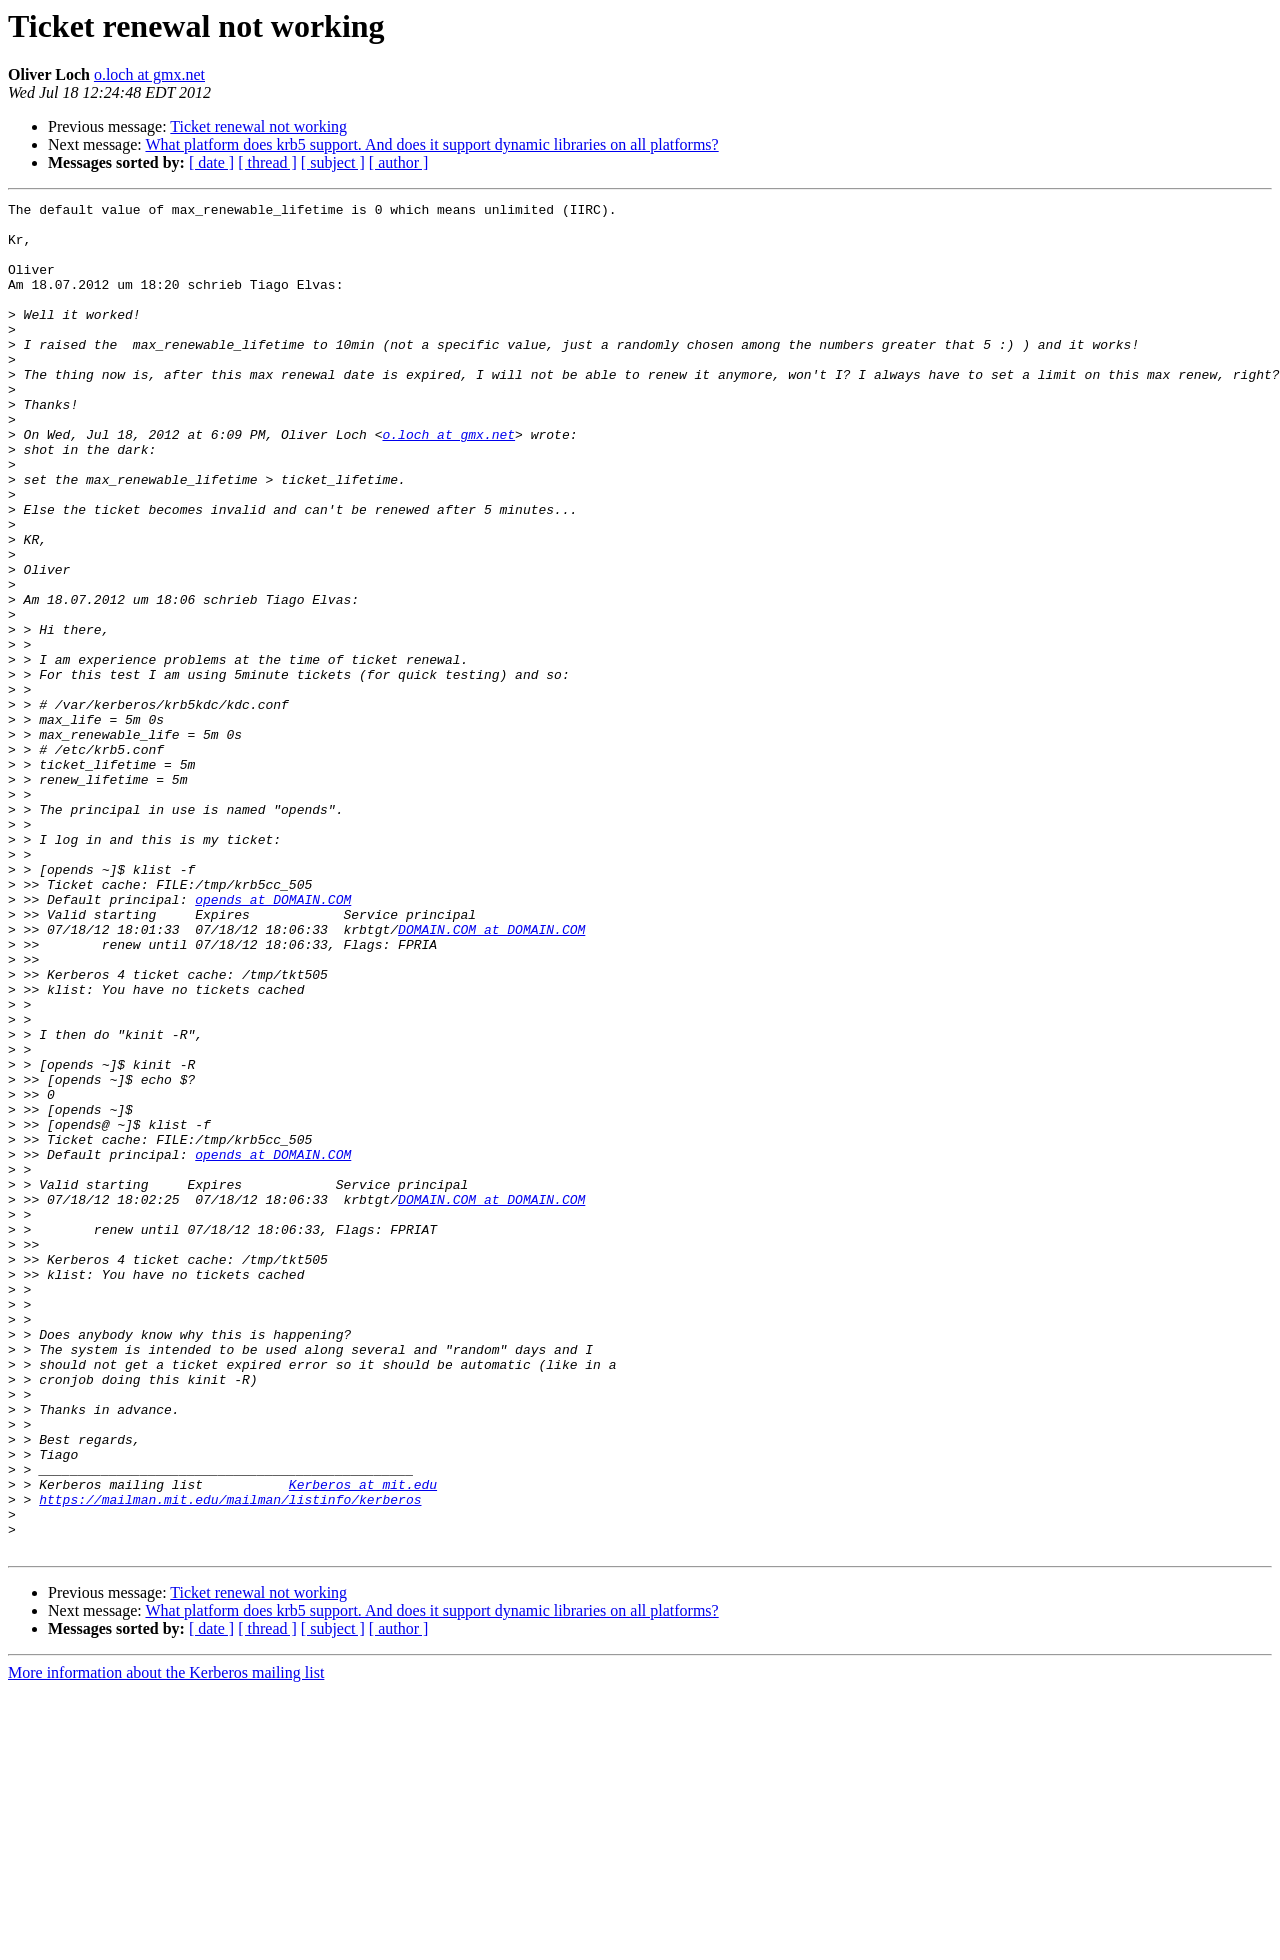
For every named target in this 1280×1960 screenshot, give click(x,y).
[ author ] (399, 162)
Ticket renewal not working (258, 126)
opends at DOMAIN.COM (273, 1040)
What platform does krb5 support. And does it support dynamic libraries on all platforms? (431, 144)
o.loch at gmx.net (149, 74)
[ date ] (211, 162)
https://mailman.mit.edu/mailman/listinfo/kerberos (230, 1760)
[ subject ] (333, 162)
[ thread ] (267, 162)
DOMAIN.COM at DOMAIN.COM (491, 1076)
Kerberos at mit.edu (363, 1742)
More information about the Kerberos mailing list (166, 1942)
